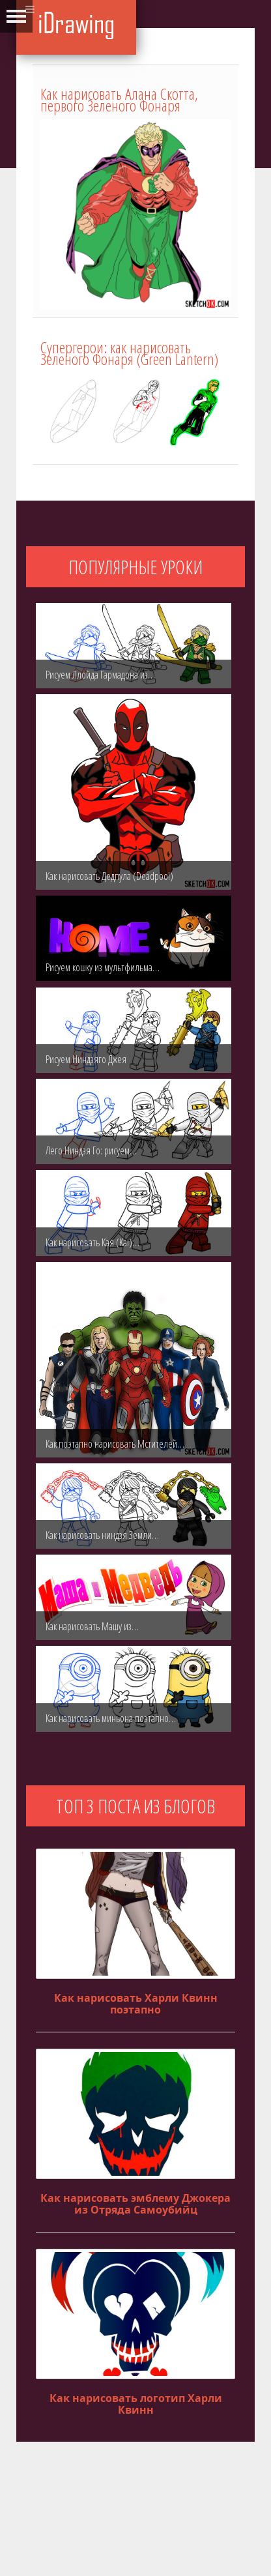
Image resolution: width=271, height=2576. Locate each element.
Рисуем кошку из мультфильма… (103, 967)
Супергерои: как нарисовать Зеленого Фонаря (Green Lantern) (129, 353)
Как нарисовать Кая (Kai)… (92, 1242)
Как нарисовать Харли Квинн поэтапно (136, 2004)
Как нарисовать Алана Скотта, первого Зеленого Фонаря (119, 99)
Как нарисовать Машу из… (92, 1626)
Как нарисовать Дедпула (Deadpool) (109, 876)
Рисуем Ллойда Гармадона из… (100, 674)
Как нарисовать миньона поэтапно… (111, 1718)
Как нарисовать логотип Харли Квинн (136, 2404)
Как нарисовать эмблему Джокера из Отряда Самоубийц (135, 2204)
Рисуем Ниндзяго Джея (86, 1059)
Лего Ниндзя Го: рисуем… (91, 1150)
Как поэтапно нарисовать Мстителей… (115, 1444)
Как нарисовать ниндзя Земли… (102, 1535)
